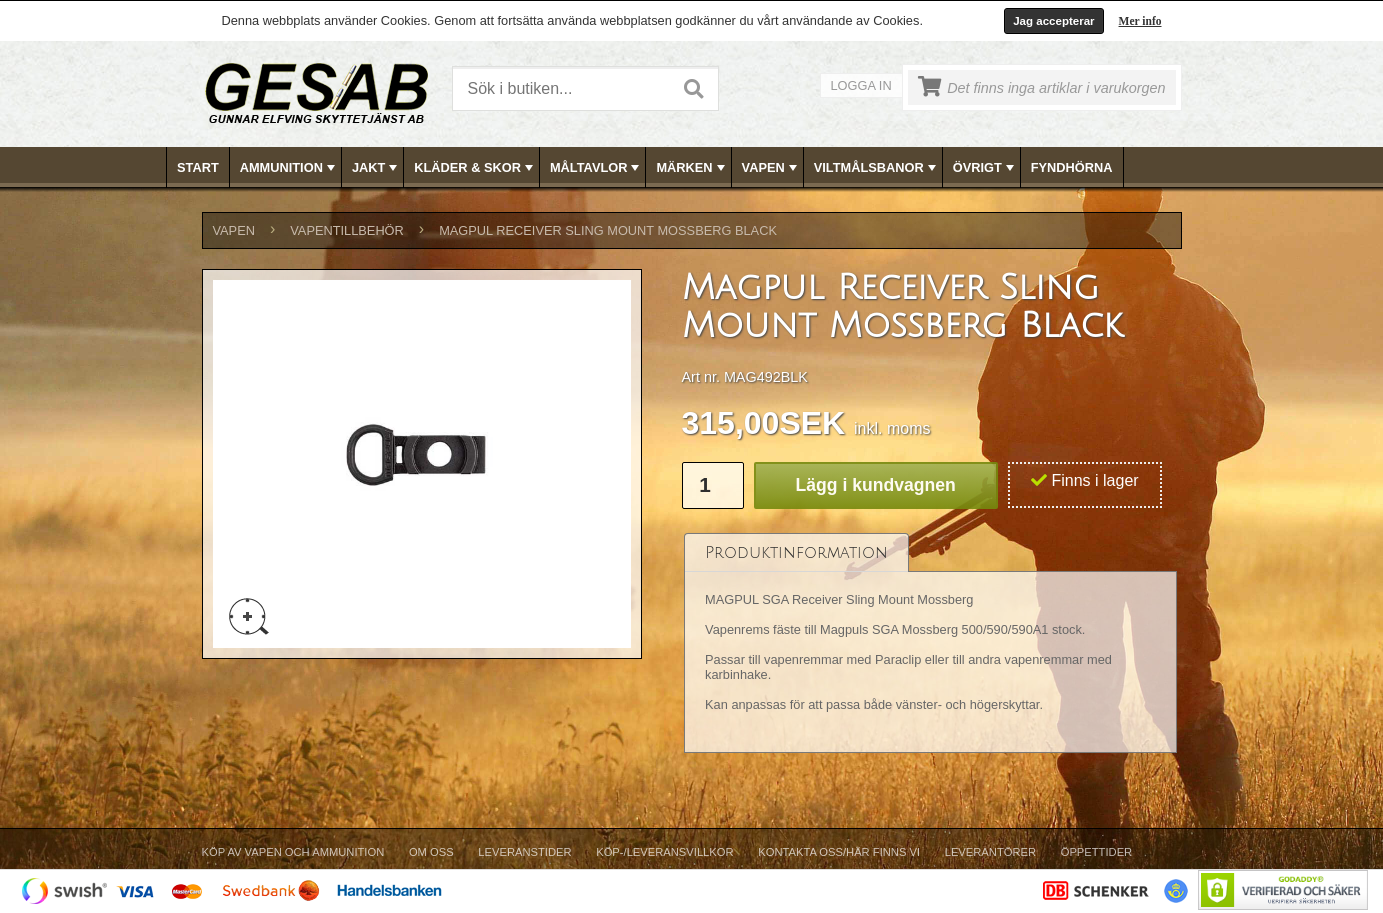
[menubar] (692, 167)
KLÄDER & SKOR (475, 168)
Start (198, 167)
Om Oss (431, 852)
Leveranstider (524, 852)
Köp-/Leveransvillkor (664, 852)
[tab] (796, 552)
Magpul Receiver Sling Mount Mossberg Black (608, 230)
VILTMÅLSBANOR (877, 168)
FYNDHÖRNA (1072, 167)
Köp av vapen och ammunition (293, 852)
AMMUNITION (289, 168)
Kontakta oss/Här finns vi (839, 852)
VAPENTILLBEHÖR (347, 230)
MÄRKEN (692, 168)
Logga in (861, 85)
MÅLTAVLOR (596, 168)
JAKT (376, 168)
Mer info (1140, 21)
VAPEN (771, 168)
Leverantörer (990, 852)
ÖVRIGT (985, 168)
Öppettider (1096, 852)
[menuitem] (198, 167)
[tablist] (931, 644)
